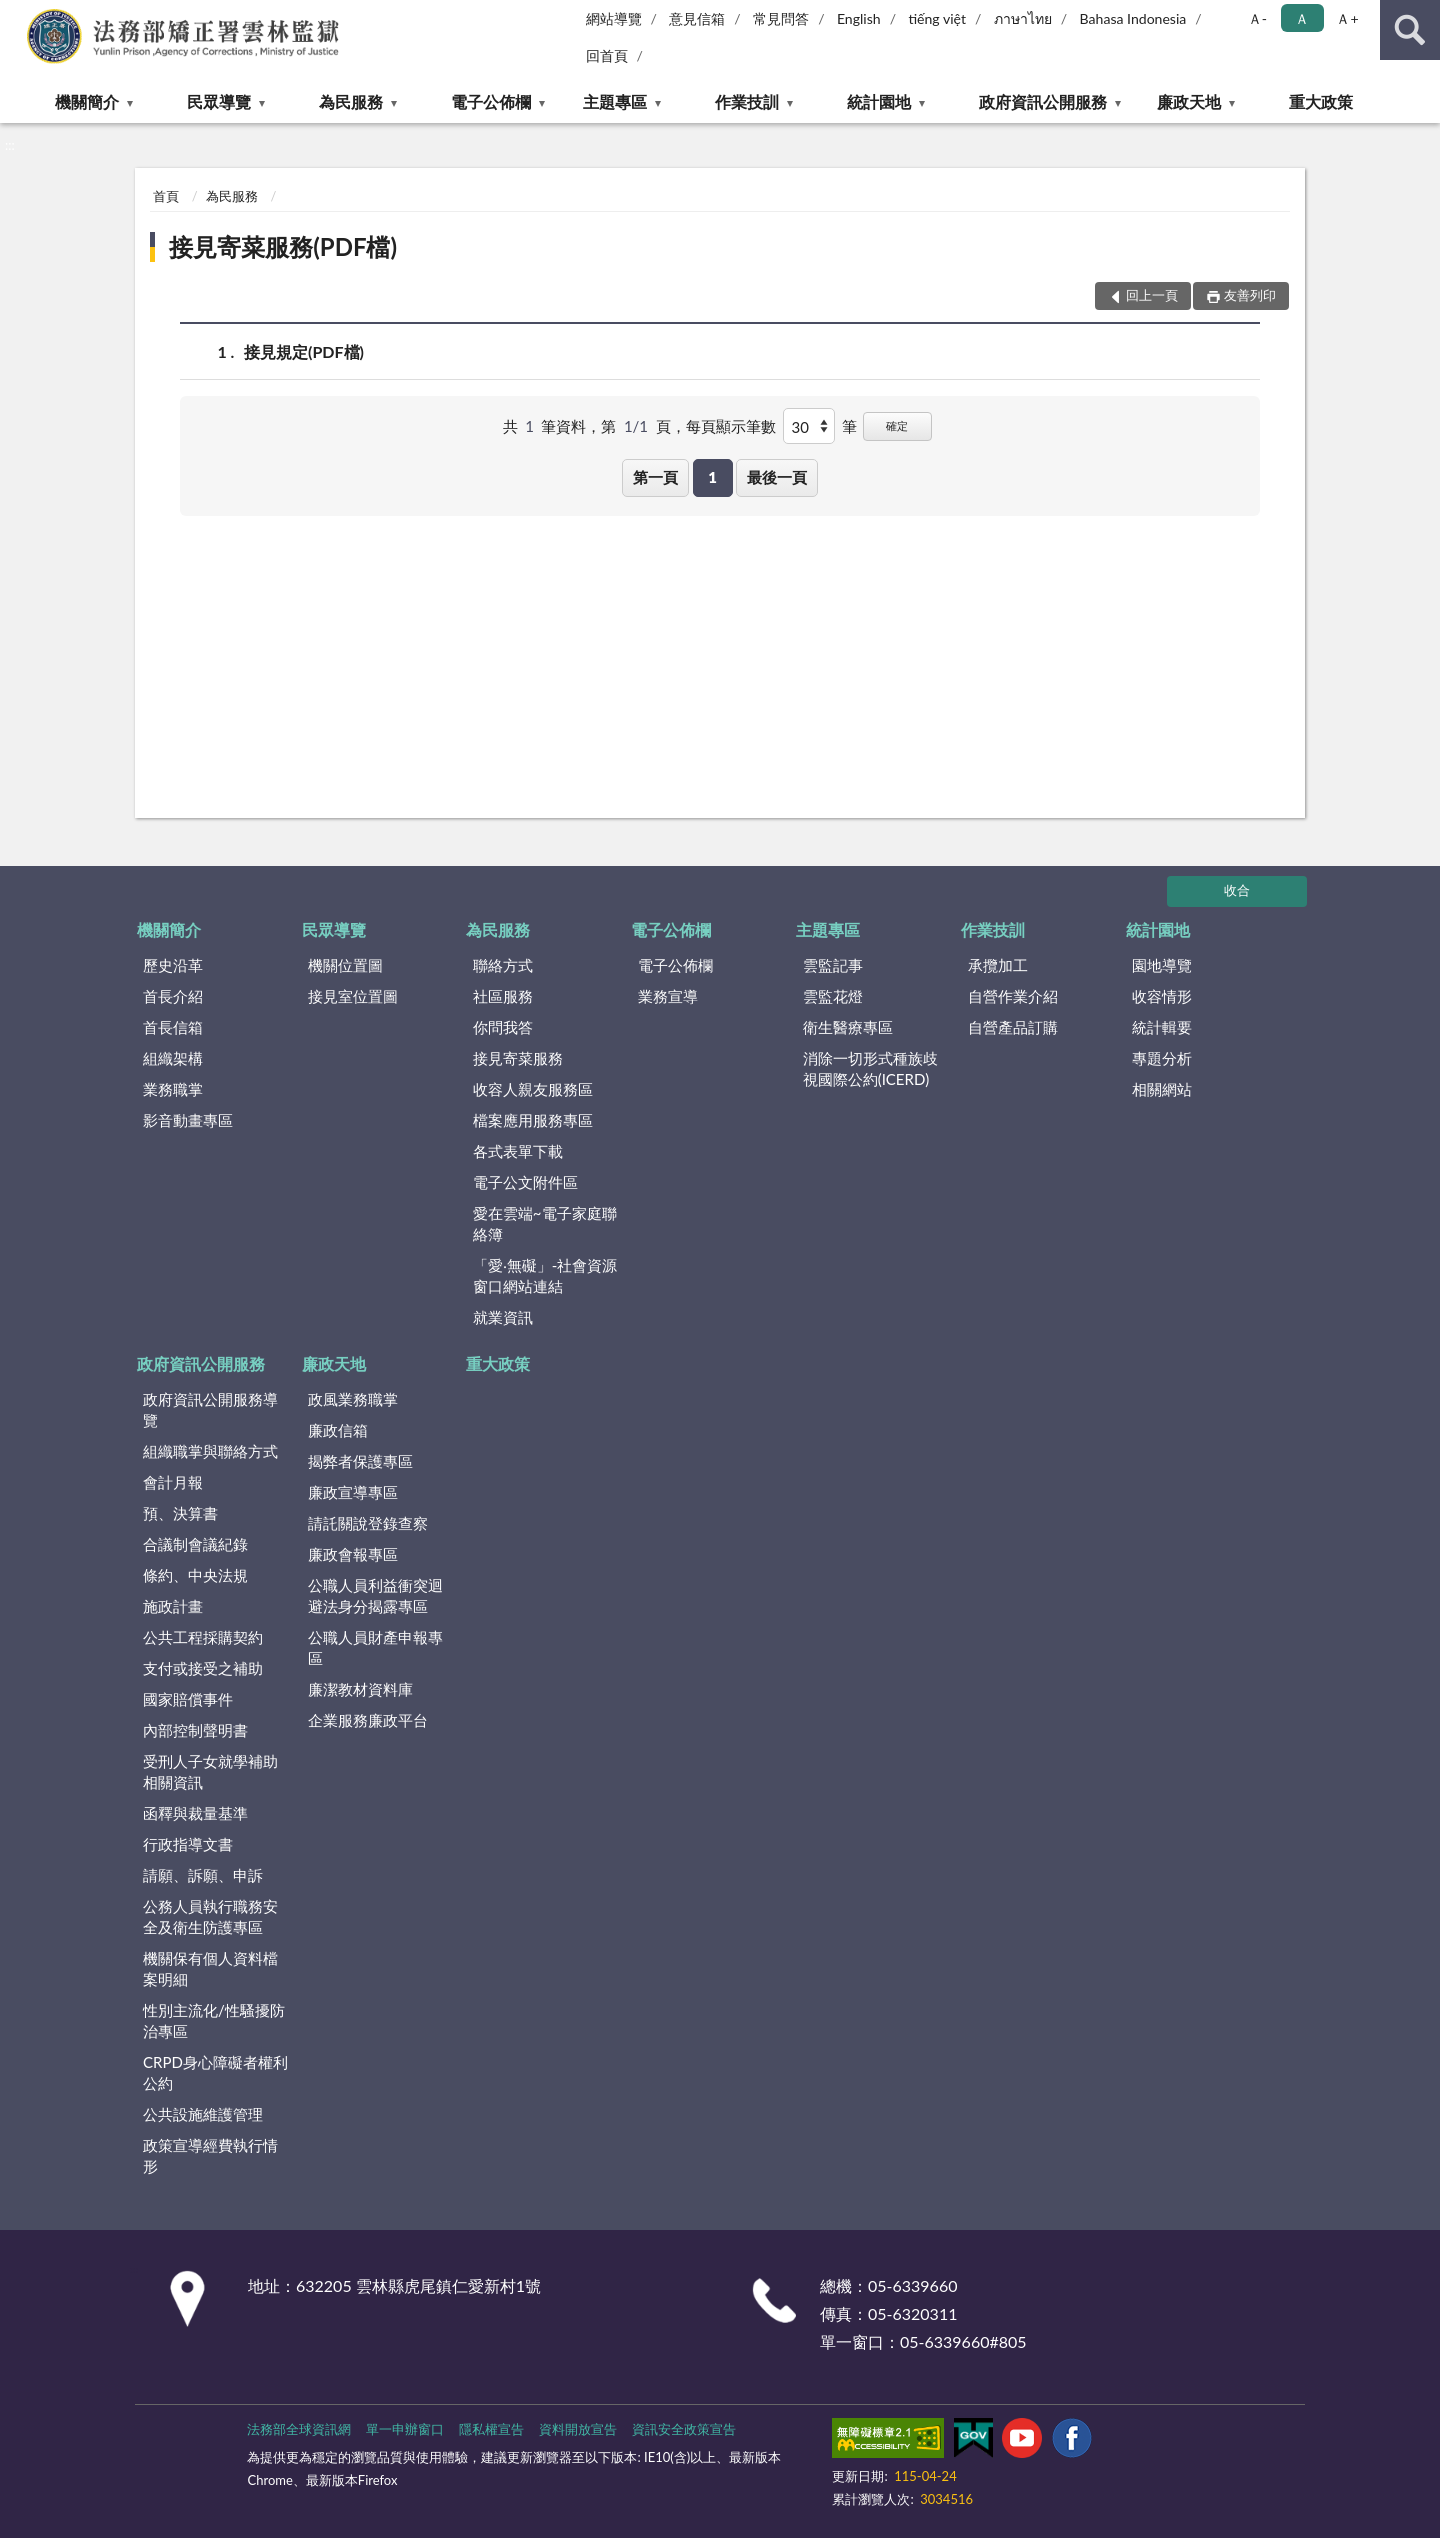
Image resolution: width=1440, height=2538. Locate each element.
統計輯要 (1162, 1027)
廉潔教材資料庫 (360, 1689)
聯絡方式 (503, 965)
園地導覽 (1162, 965)
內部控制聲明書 (195, 1730)
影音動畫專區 (188, 1120)
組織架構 (173, 1058)
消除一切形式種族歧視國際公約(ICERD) (870, 1068)
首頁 (166, 196)
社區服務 (503, 996)
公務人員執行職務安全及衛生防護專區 (210, 1916)
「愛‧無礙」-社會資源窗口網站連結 (545, 1275)
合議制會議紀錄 (195, 1544)
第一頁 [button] (655, 477)
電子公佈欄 (491, 101)
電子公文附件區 (525, 1182)
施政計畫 (173, 1606)
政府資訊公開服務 (1043, 101)
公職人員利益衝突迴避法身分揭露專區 (375, 1595)
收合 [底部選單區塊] (1237, 890)
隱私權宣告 (491, 2429)
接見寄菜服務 (518, 1058)
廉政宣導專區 (353, 1492)
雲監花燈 (833, 996)
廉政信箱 (338, 1430)
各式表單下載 (518, 1151)
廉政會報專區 (353, 1554)
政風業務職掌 (353, 1399)
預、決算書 (180, 1513)
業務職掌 (173, 1089)
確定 (897, 425)
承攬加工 (998, 965)
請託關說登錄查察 (368, 1523)
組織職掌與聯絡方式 (210, 1451)
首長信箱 (173, 1027)
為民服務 (351, 101)
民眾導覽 (219, 101)
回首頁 (607, 55)
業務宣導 (668, 996)
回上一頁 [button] (1152, 295)
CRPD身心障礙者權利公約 (215, 2072)
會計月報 (173, 1482)
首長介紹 (173, 996)
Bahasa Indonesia (1133, 18)
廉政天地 (1189, 101)
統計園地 (879, 101)
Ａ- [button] (1257, 18)
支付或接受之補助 (203, 1668)
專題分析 (1162, 1058)
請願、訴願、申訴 (203, 1875)
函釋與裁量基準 (195, 1813)
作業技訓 (747, 101)
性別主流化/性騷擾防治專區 (214, 2020)
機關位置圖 (345, 965)
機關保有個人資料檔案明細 (210, 1968)
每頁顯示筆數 (731, 426)
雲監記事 (833, 965)
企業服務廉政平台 (368, 1720)
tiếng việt (937, 18)
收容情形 (1162, 996)
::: (16, 15)
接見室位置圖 (353, 996)
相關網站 (1162, 1089)
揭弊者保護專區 (360, 1461)
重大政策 (1321, 101)
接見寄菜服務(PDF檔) (283, 246)
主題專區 (615, 101)
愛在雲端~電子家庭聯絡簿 (545, 1223)
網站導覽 (614, 18)
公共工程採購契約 (203, 1637)
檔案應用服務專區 (533, 1120)
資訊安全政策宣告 (684, 2429)
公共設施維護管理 (203, 2114)
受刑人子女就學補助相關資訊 (210, 1771)
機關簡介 (87, 101)
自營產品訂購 (1013, 1027)
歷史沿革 (173, 965)
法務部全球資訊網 (299, 2429)
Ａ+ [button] (1347, 18)
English (859, 18)
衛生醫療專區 (848, 1027)
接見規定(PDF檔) (304, 351)
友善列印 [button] (1250, 295)
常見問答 (781, 18)
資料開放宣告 (578, 2429)
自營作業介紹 (1013, 996)
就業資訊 (503, 1317)
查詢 (1410, 30)
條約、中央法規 (195, 1575)
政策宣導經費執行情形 (210, 2155)
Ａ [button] (1302, 18)
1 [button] (712, 477)
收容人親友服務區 (533, 1089)
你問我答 (503, 1027)
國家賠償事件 (188, 1699)
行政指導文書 (188, 1844)
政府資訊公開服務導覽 (210, 1409)
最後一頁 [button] (777, 477)
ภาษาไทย (1023, 18)
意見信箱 (697, 18)
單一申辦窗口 (405, 2429)
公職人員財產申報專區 (375, 1647)
